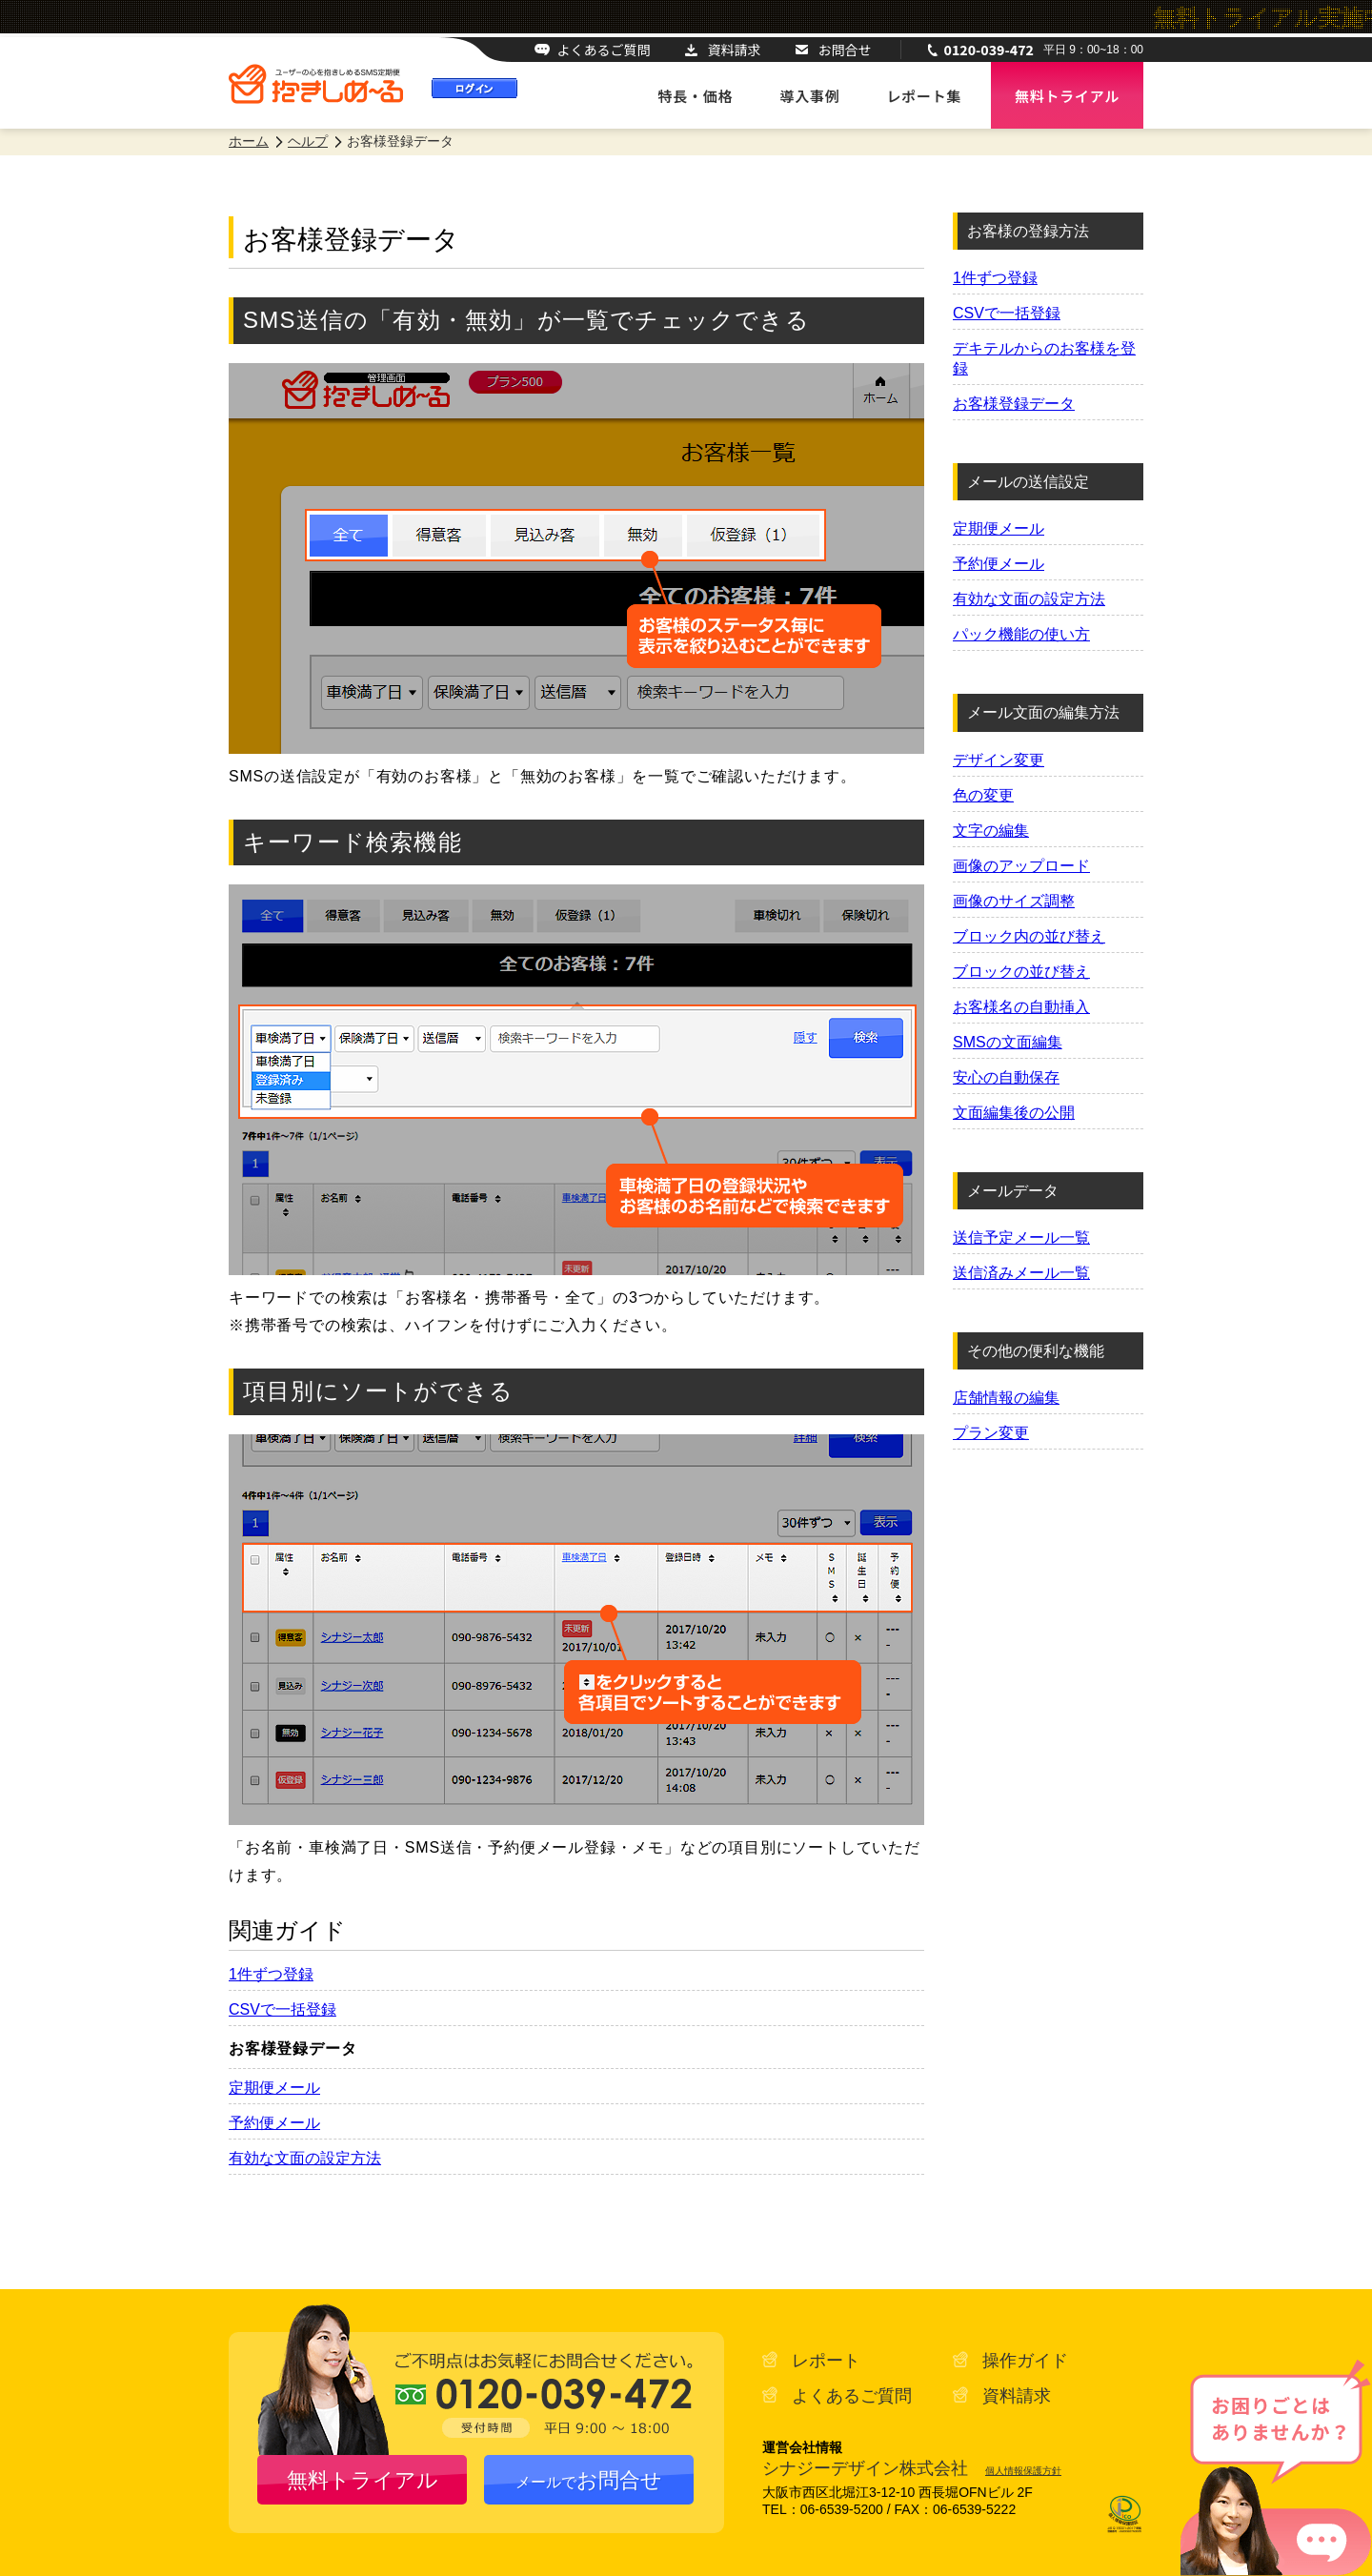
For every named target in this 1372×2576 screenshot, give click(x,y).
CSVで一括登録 (282, 2009)
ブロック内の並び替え (1029, 936)
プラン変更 (991, 1433)
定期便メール (274, 2087)
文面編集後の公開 (1014, 1113)
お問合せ (845, 49)
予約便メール (274, 2123)
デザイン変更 (998, 760)
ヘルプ (308, 141)
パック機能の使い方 (1021, 634)
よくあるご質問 (604, 49)
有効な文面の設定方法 (305, 2158)
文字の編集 (991, 830)
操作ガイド (1025, 2360)
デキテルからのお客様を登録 (1044, 358)
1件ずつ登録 (271, 1974)
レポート (826, 2360)
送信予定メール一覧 (1021, 1237)
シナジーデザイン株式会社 (865, 2468)
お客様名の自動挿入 (1021, 1007)
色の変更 (983, 795)
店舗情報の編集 (1006, 1397)
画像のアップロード (1021, 866)
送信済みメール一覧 (1021, 1273)
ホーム (249, 141)
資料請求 (734, 49)
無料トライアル (362, 2480)
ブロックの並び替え (1021, 971)
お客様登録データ (1014, 404)
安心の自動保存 (1006, 1077)
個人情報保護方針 (1023, 2470)
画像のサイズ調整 (1014, 901)
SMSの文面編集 (1007, 1042)
